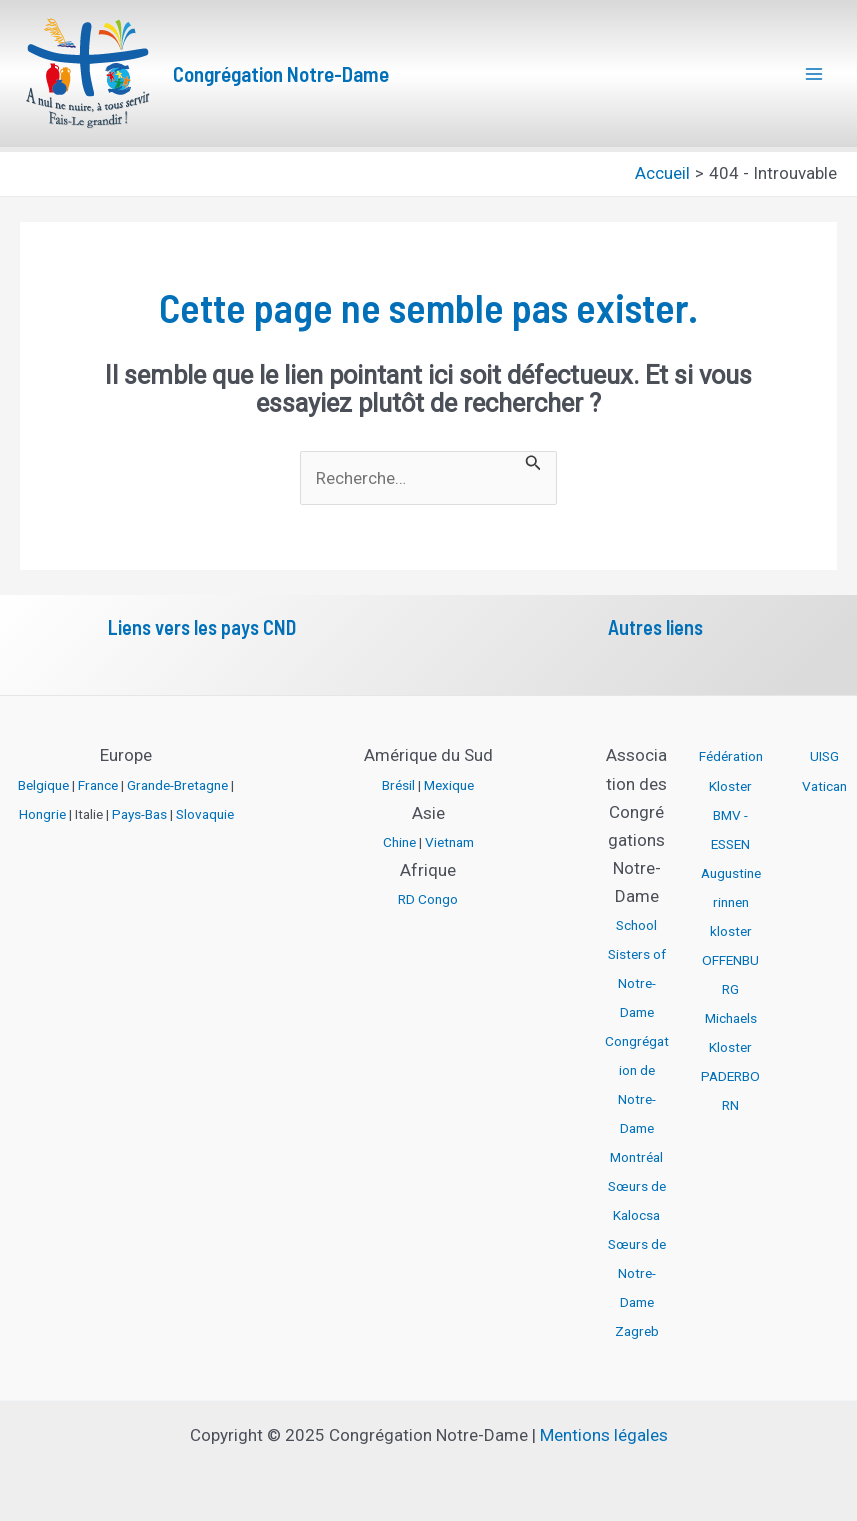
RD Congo (428, 899)
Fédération (731, 756)
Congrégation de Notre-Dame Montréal (637, 1099)
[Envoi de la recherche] (533, 461)
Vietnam (449, 842)
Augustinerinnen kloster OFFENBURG (731, 931)
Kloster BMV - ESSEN (730, 815)
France (98, 785)
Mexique (449, 785)
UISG (824, 756)
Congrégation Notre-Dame (281, 73)
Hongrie (42, 814)
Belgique (43, 785)
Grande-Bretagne (177, 785)
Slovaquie (205, 814)
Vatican (824, 786)
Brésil (398, 785)
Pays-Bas (139, 814)
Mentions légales (604, 1435)
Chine (399, 842)
